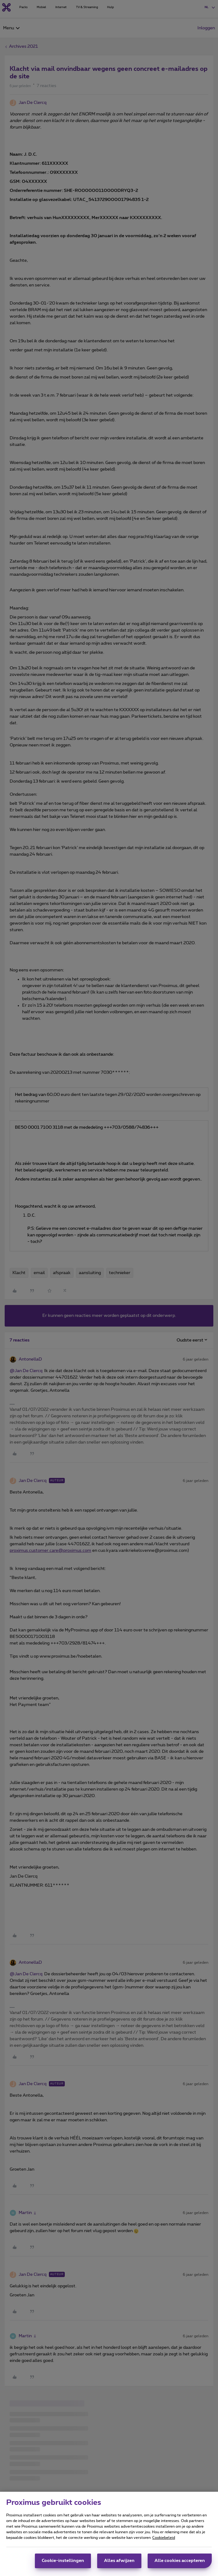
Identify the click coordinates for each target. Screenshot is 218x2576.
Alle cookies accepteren (179, 2561)
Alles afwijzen (119, 2561)
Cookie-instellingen (63, 2561)
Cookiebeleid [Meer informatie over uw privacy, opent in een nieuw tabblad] (163, 2537)
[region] (109, 2534)
